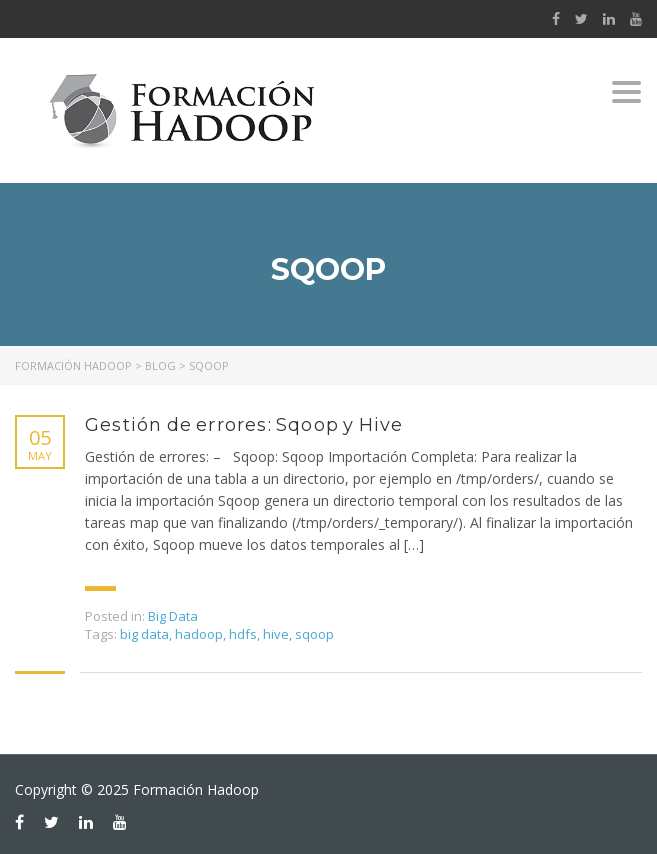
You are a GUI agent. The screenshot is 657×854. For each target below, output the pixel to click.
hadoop (199, 634)
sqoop (314, 634)
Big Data (173, 616)
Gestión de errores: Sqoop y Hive (244, 425)
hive (276, 634)
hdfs (243, 634)
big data (144, 634)
